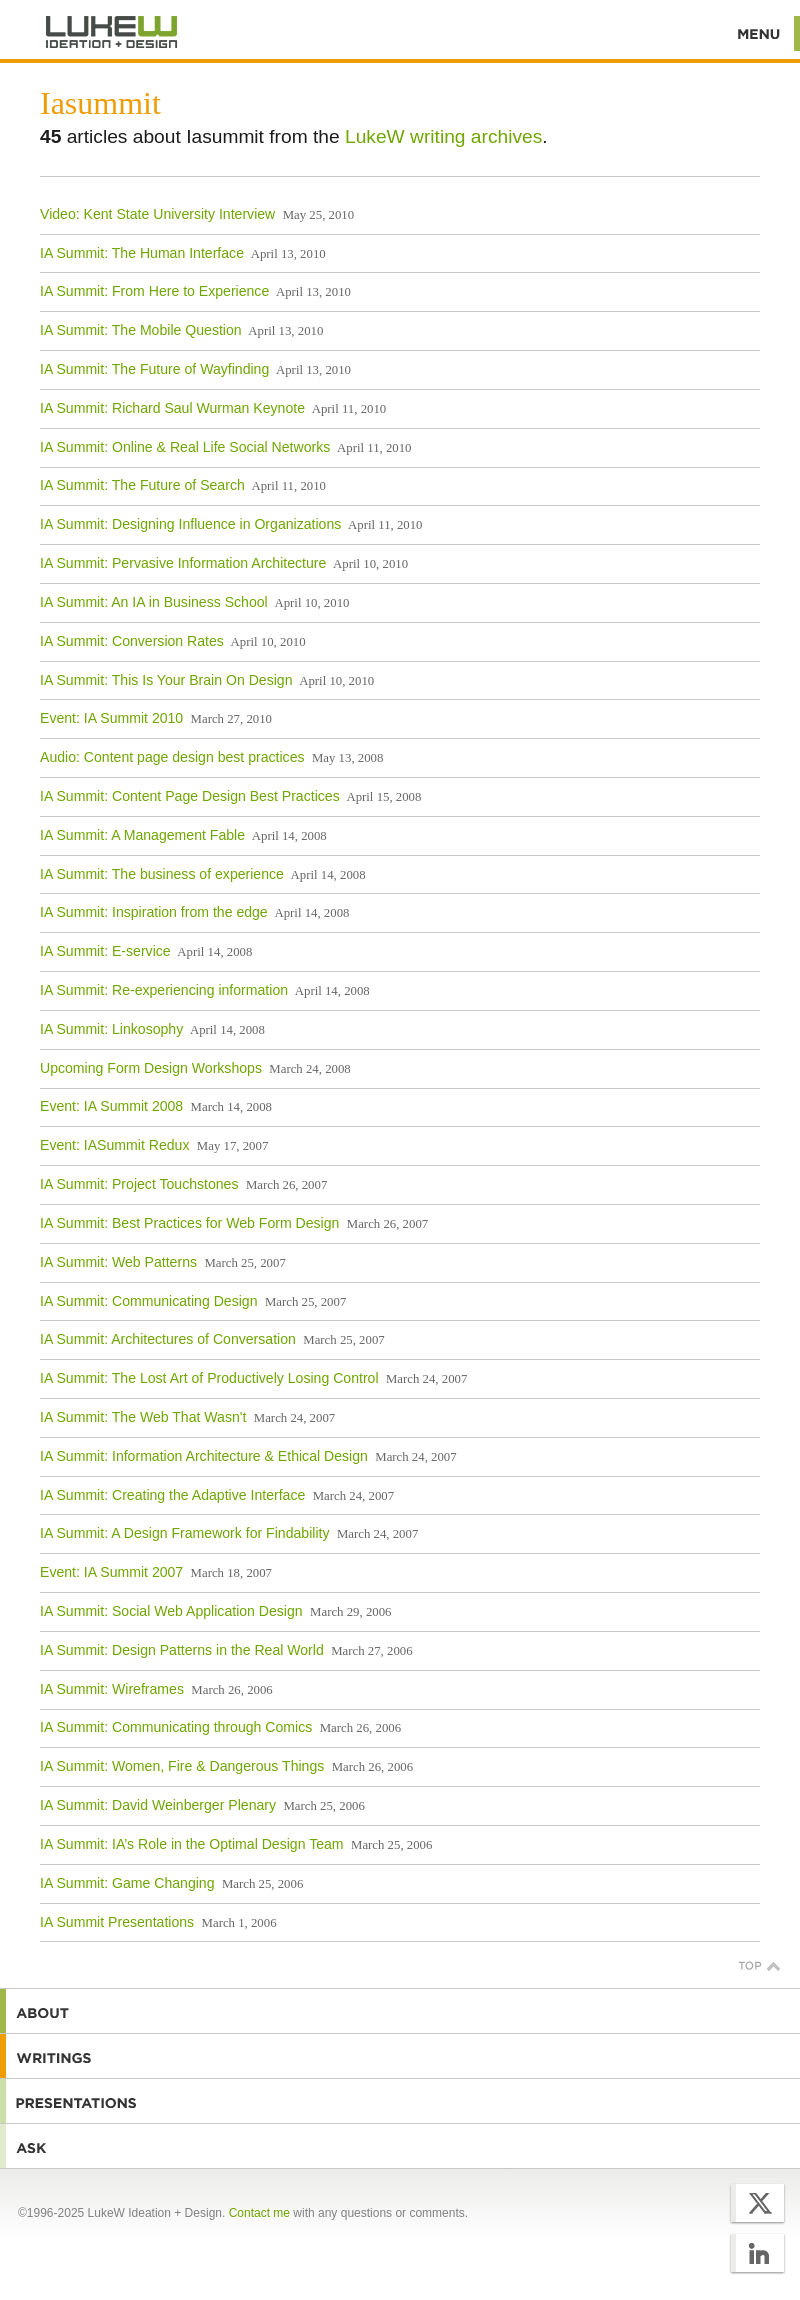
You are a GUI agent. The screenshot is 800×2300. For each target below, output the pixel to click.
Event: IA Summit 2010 (111, 718)
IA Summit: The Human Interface (142, 253)
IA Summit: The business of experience (162, 874)
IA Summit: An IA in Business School (154, 602)
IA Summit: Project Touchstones (139, 1184)
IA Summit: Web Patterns (118, 1262)
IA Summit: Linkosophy (111, 1029)
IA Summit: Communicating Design (149, 1301)
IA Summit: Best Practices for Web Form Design (189, 1223)
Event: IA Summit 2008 (111, 1106)
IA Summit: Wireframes (112, 1689)
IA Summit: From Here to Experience (154, 291)
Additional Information (112, 32)
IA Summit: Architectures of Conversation (168, 1339)
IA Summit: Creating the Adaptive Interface (172, 1495)
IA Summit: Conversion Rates (132, 641)
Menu (759, 33)
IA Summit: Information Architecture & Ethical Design (204, 1456)
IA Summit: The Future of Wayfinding (154, 369)
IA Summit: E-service (105, 951)
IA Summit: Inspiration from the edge (154, 912)
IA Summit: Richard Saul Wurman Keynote (172, 408)
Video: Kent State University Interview (157, 214)
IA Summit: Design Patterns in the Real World (182, 1650)
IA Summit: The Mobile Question (141, 330)
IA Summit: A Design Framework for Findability (184, 1533)
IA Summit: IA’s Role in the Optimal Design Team (192, 1844)
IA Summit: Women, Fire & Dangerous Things (182, 1766)
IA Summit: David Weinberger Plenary (158, 1805)
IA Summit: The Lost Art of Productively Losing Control (209, 1378)
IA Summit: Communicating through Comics (176, 1727)
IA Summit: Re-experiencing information (164, 990)
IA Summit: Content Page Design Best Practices (190, 796)
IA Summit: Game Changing (127, 1883)
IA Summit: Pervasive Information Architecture (183, 563)
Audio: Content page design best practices (172, 757)
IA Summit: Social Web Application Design (171, 1611)
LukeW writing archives (443, 136)
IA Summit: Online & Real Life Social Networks (185, 447)
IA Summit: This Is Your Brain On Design (166, 680)
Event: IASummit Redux (114, 1145)
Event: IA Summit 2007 (111, 1572)
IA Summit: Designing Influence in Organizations (190, 524)
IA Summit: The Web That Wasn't (143, 1417)
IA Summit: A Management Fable (142, 835)
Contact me (259, 2213)
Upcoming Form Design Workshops (151, 1068)
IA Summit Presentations (117, 1922)
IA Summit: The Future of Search (142, 485)
